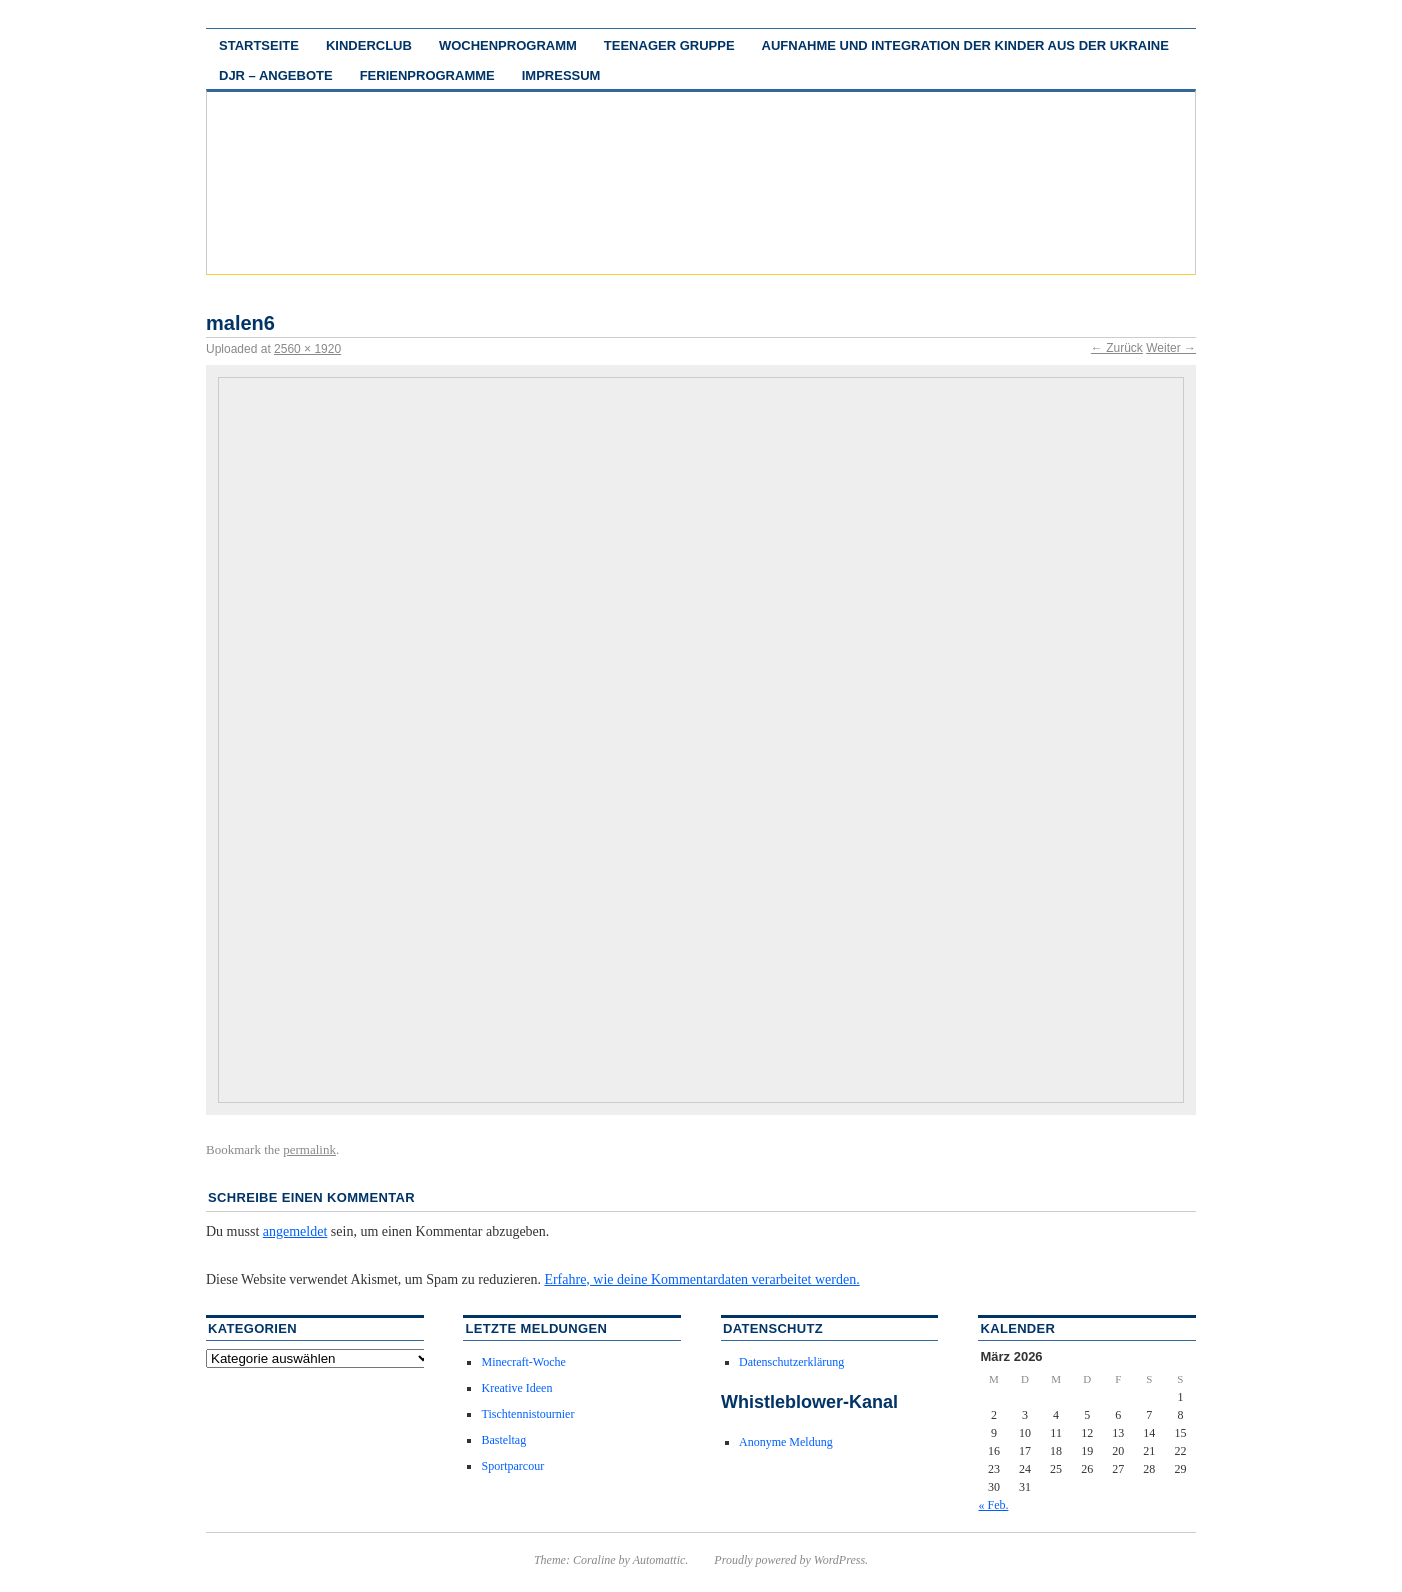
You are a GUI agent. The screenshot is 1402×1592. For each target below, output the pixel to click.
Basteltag (503, 1440)
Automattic (659, 1560)
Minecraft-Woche (523, 1362)
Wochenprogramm (508, 45)
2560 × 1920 (307, 349)
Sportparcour (512, 1466)
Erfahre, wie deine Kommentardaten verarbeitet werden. (701, 1279)
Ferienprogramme (427, 75)
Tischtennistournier (527, 1414)
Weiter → (1171, 348)
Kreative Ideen (516, 1388)
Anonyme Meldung (786, 1442)
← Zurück (1117, 348)
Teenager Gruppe (669, 45)
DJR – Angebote (276, 75)
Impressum (561, 75)
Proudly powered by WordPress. (791, 1560)
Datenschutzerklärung (791, 1362)
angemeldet (295, 1231)
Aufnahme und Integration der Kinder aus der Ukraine (965, 45)
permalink (309, 1149)
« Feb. (993, 1505)
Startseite (259, 45)
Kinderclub (369, 45)
